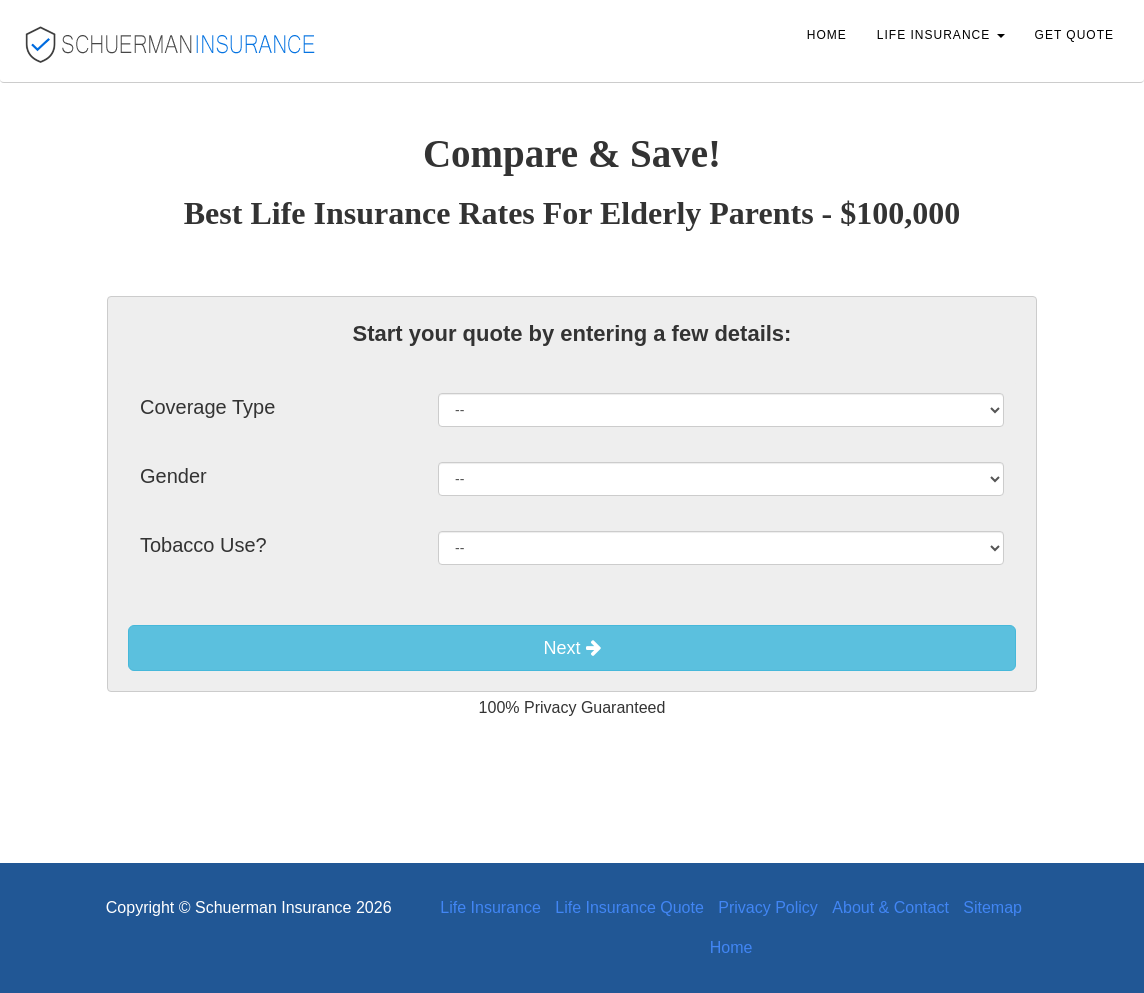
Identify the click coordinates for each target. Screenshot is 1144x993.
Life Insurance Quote (629, 907)
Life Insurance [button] (941, 35)
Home (827, 35)
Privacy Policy (768, 907)
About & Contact (890, 907)
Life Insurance (490, 907)
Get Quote (1074, 35)
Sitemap (992, 907)
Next (571, 648)
